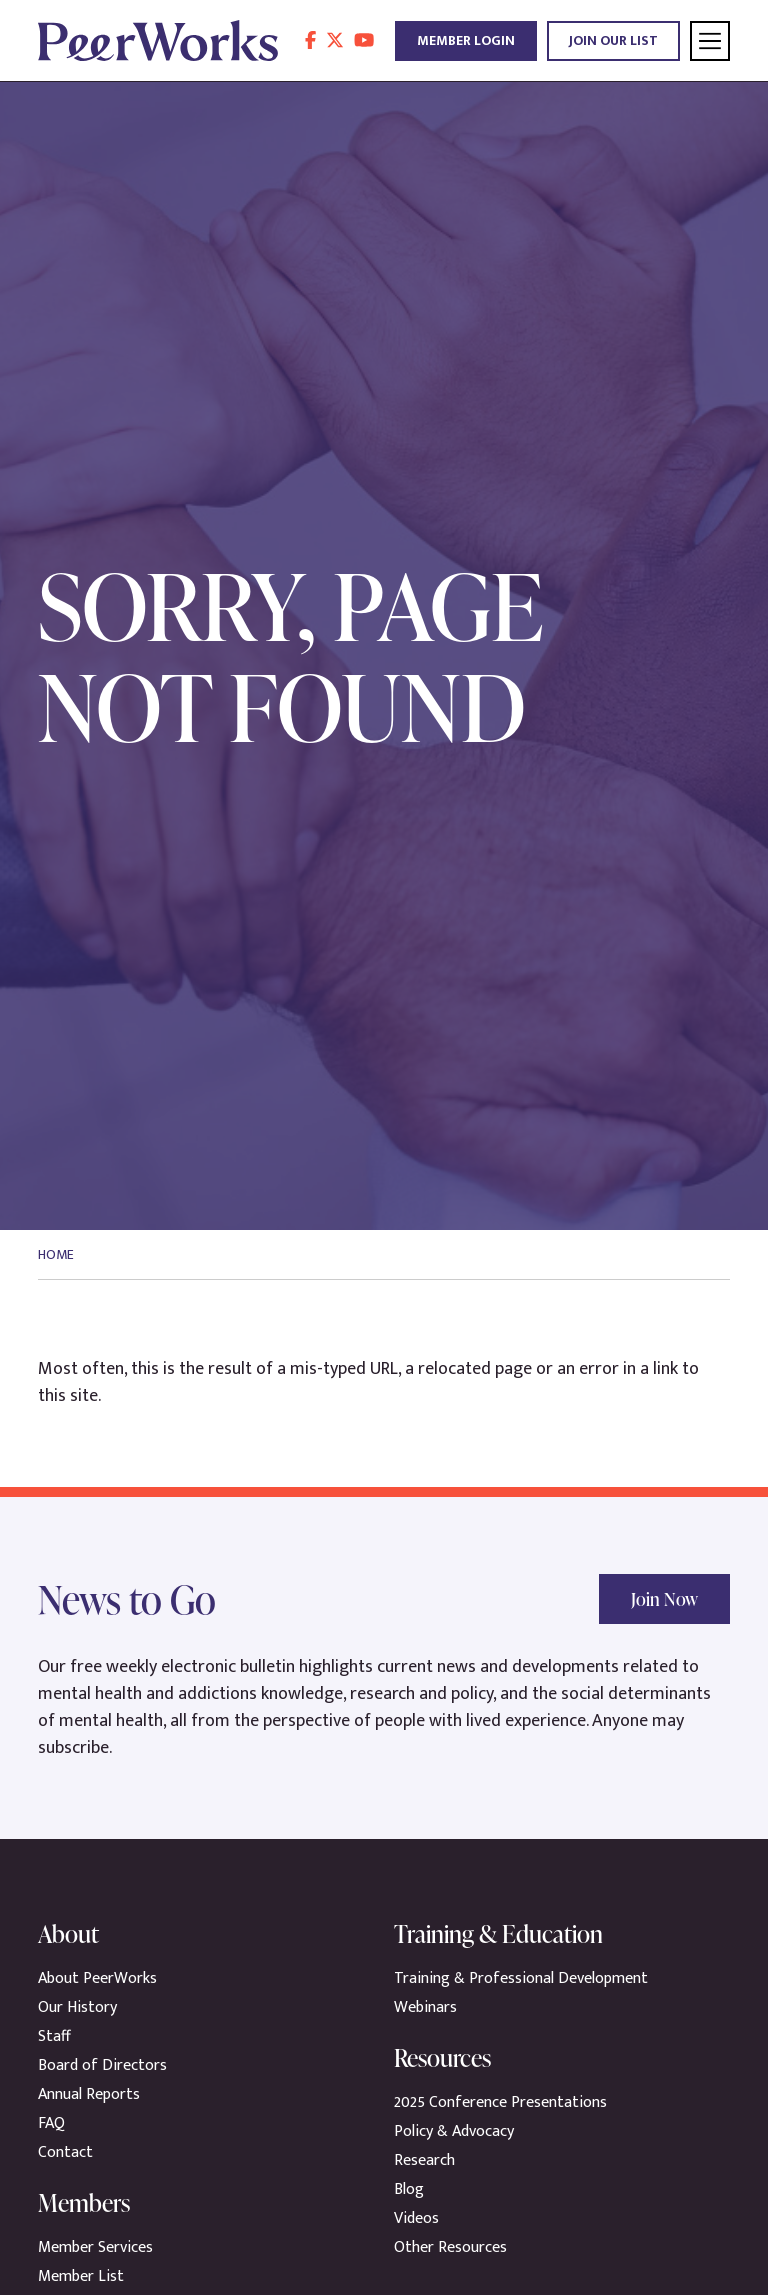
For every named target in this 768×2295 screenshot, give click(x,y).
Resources (442, 2057)
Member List (81, 2276)
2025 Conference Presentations (500, 2102)
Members (84, 2202)
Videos (416, 2218)
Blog (409, 2189)
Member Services (95, 2247)
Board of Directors (102, 2065)
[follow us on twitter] (335, 41)
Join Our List (613, 40)
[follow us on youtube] (364, 41)
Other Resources (450, 2247)
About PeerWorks (97, 1978)
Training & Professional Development (521, 1978)
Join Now (664, 1598)
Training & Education (498, 1933)
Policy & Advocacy (454, 2131)
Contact (65, 2152)
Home (56, 1254)
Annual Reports (89, 2094)
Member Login (466, 40)
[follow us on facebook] (310, 41)
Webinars (425, 2007)
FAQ (51, 2123)
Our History (77, 2007)
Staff (54, 2036)
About (68, 1933)
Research (424, 2160)
